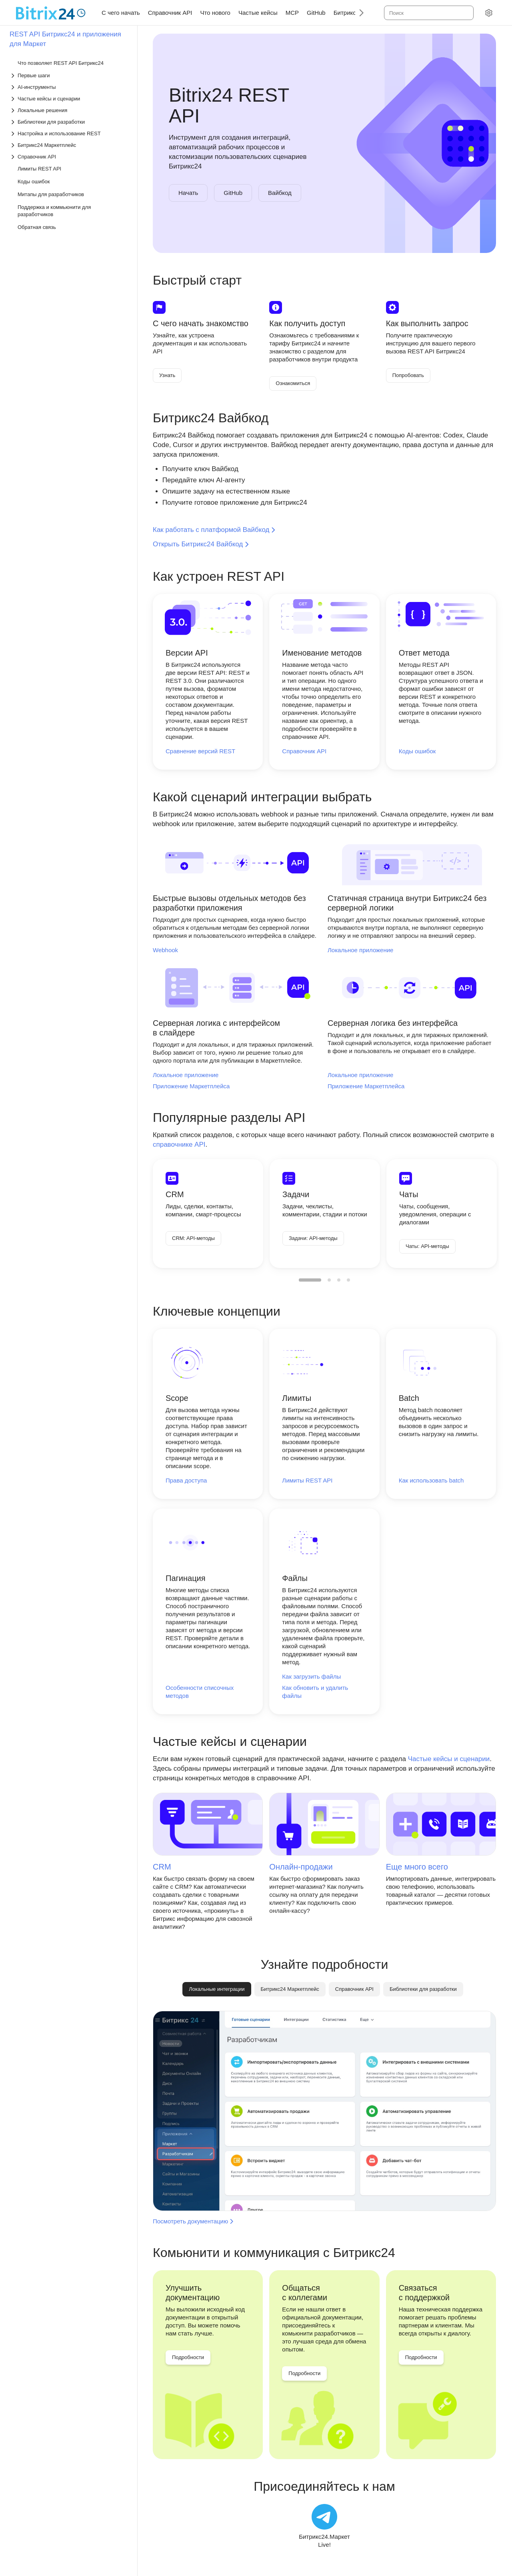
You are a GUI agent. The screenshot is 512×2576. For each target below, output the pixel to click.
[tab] (290, 1989)
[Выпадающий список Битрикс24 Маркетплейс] (69, 145)
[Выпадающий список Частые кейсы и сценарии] (69, 98)
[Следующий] (358, 12)
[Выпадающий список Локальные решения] (69, 110)
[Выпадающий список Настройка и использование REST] (69, 133)
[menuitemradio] (310, 1280)
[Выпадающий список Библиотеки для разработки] (69, 122)
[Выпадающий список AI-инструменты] (69, 87)
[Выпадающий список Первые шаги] (69, 75)
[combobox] (428, 13)
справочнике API (179, 1144)
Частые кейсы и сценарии (449, 1759)
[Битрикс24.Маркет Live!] (324, 2526)
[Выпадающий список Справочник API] (69, 157)
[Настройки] (489, 13)
